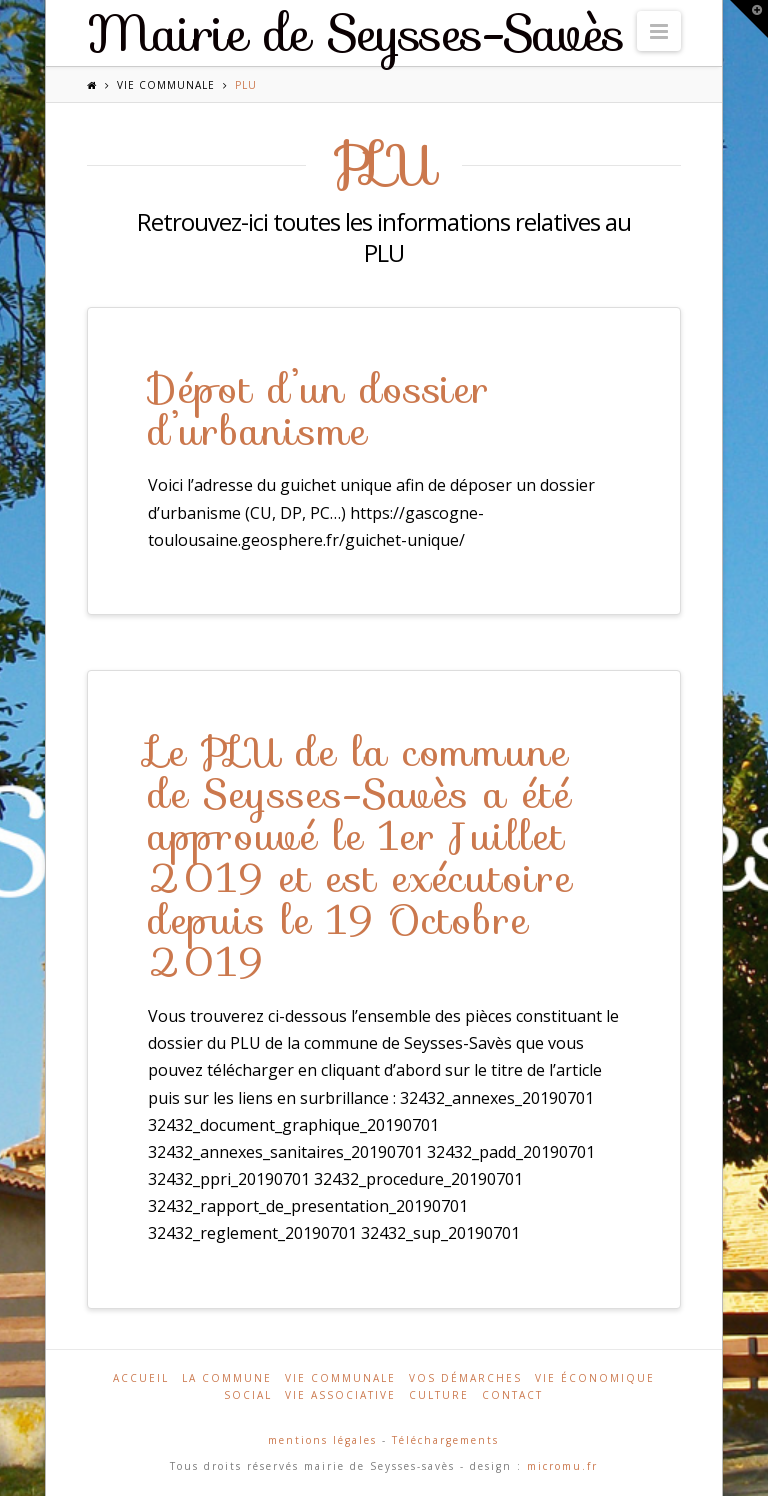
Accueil (141, 1378)
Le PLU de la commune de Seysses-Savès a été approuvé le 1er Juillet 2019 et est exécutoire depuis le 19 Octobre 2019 (360, 857)
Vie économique (595, 1378)
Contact (512, 1395)
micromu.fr (562, 1466)
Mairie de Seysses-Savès (356, 34)
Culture (439, 1395)
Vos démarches (465, 1378)
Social (248, 1395)
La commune (227, 1378)
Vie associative (340, 1395)
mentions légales (322, 1440)
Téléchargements (445, 1440)
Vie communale (166, 85)
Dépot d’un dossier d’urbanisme (319, 410)
